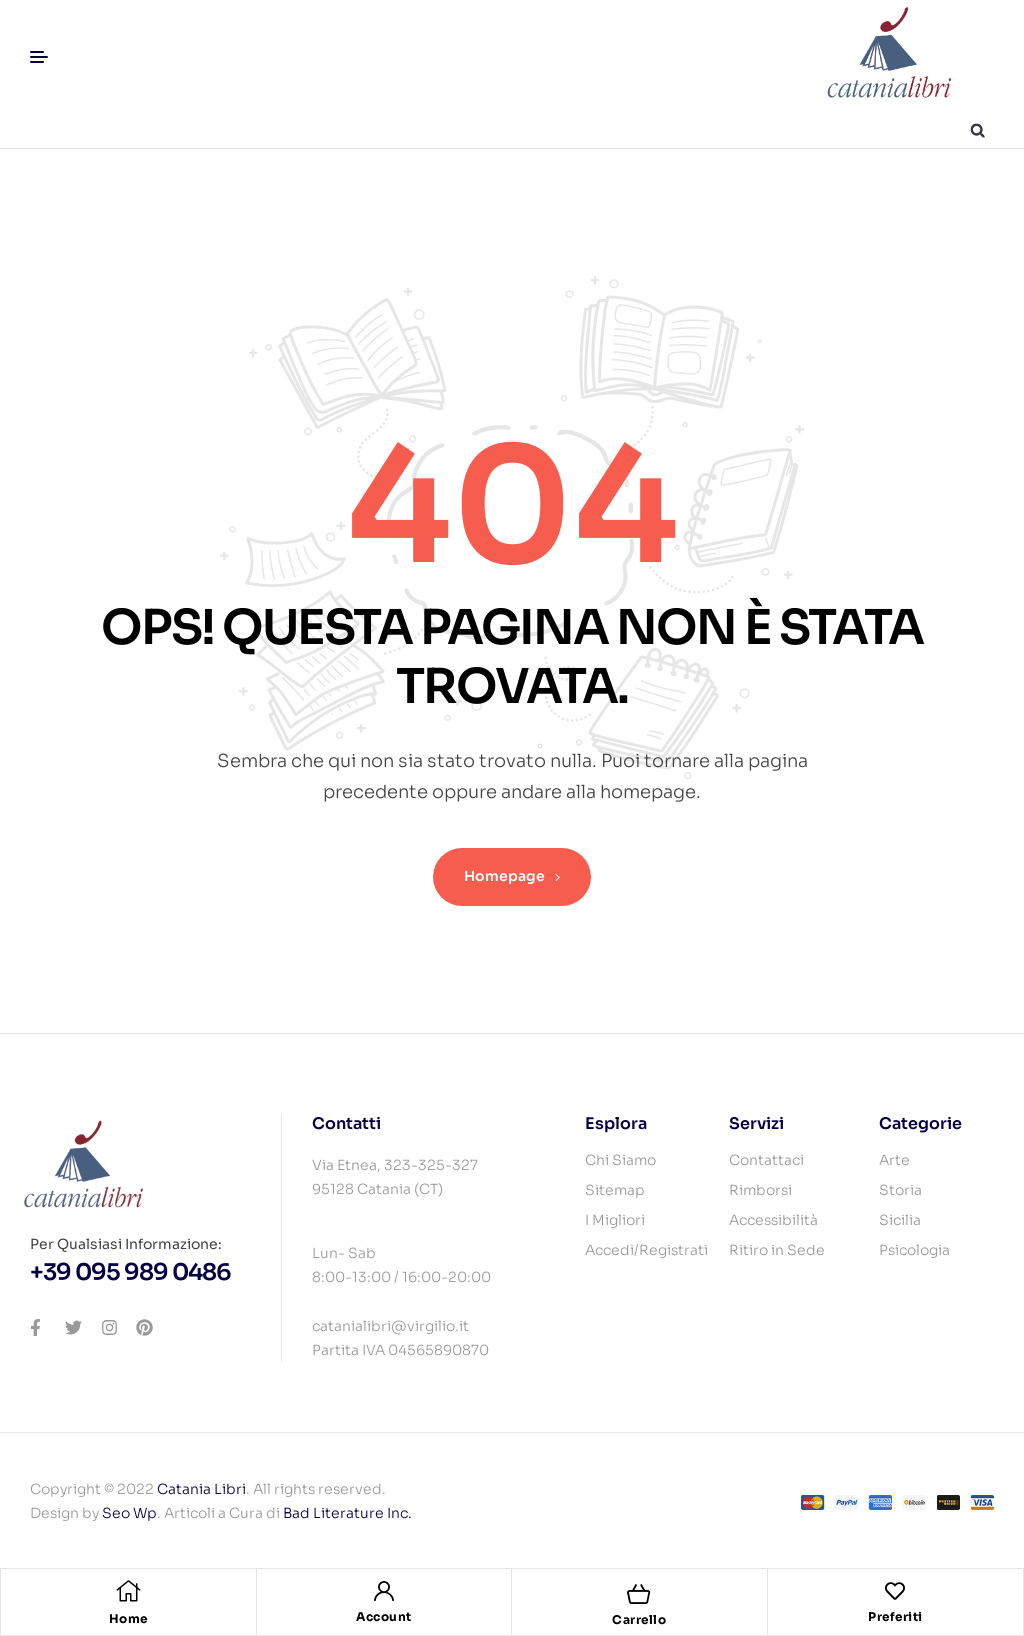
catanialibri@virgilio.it (390, 1326)
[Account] (384, 1591)
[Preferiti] (895, 1591)
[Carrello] (639, 1594)
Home (128, 1618)
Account (384, 1616)
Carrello (639, 1619)
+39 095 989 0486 (130, 1272)
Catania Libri (201, 1489)
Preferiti (895, 1616)
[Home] (128, 1591)
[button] (977, 130)
